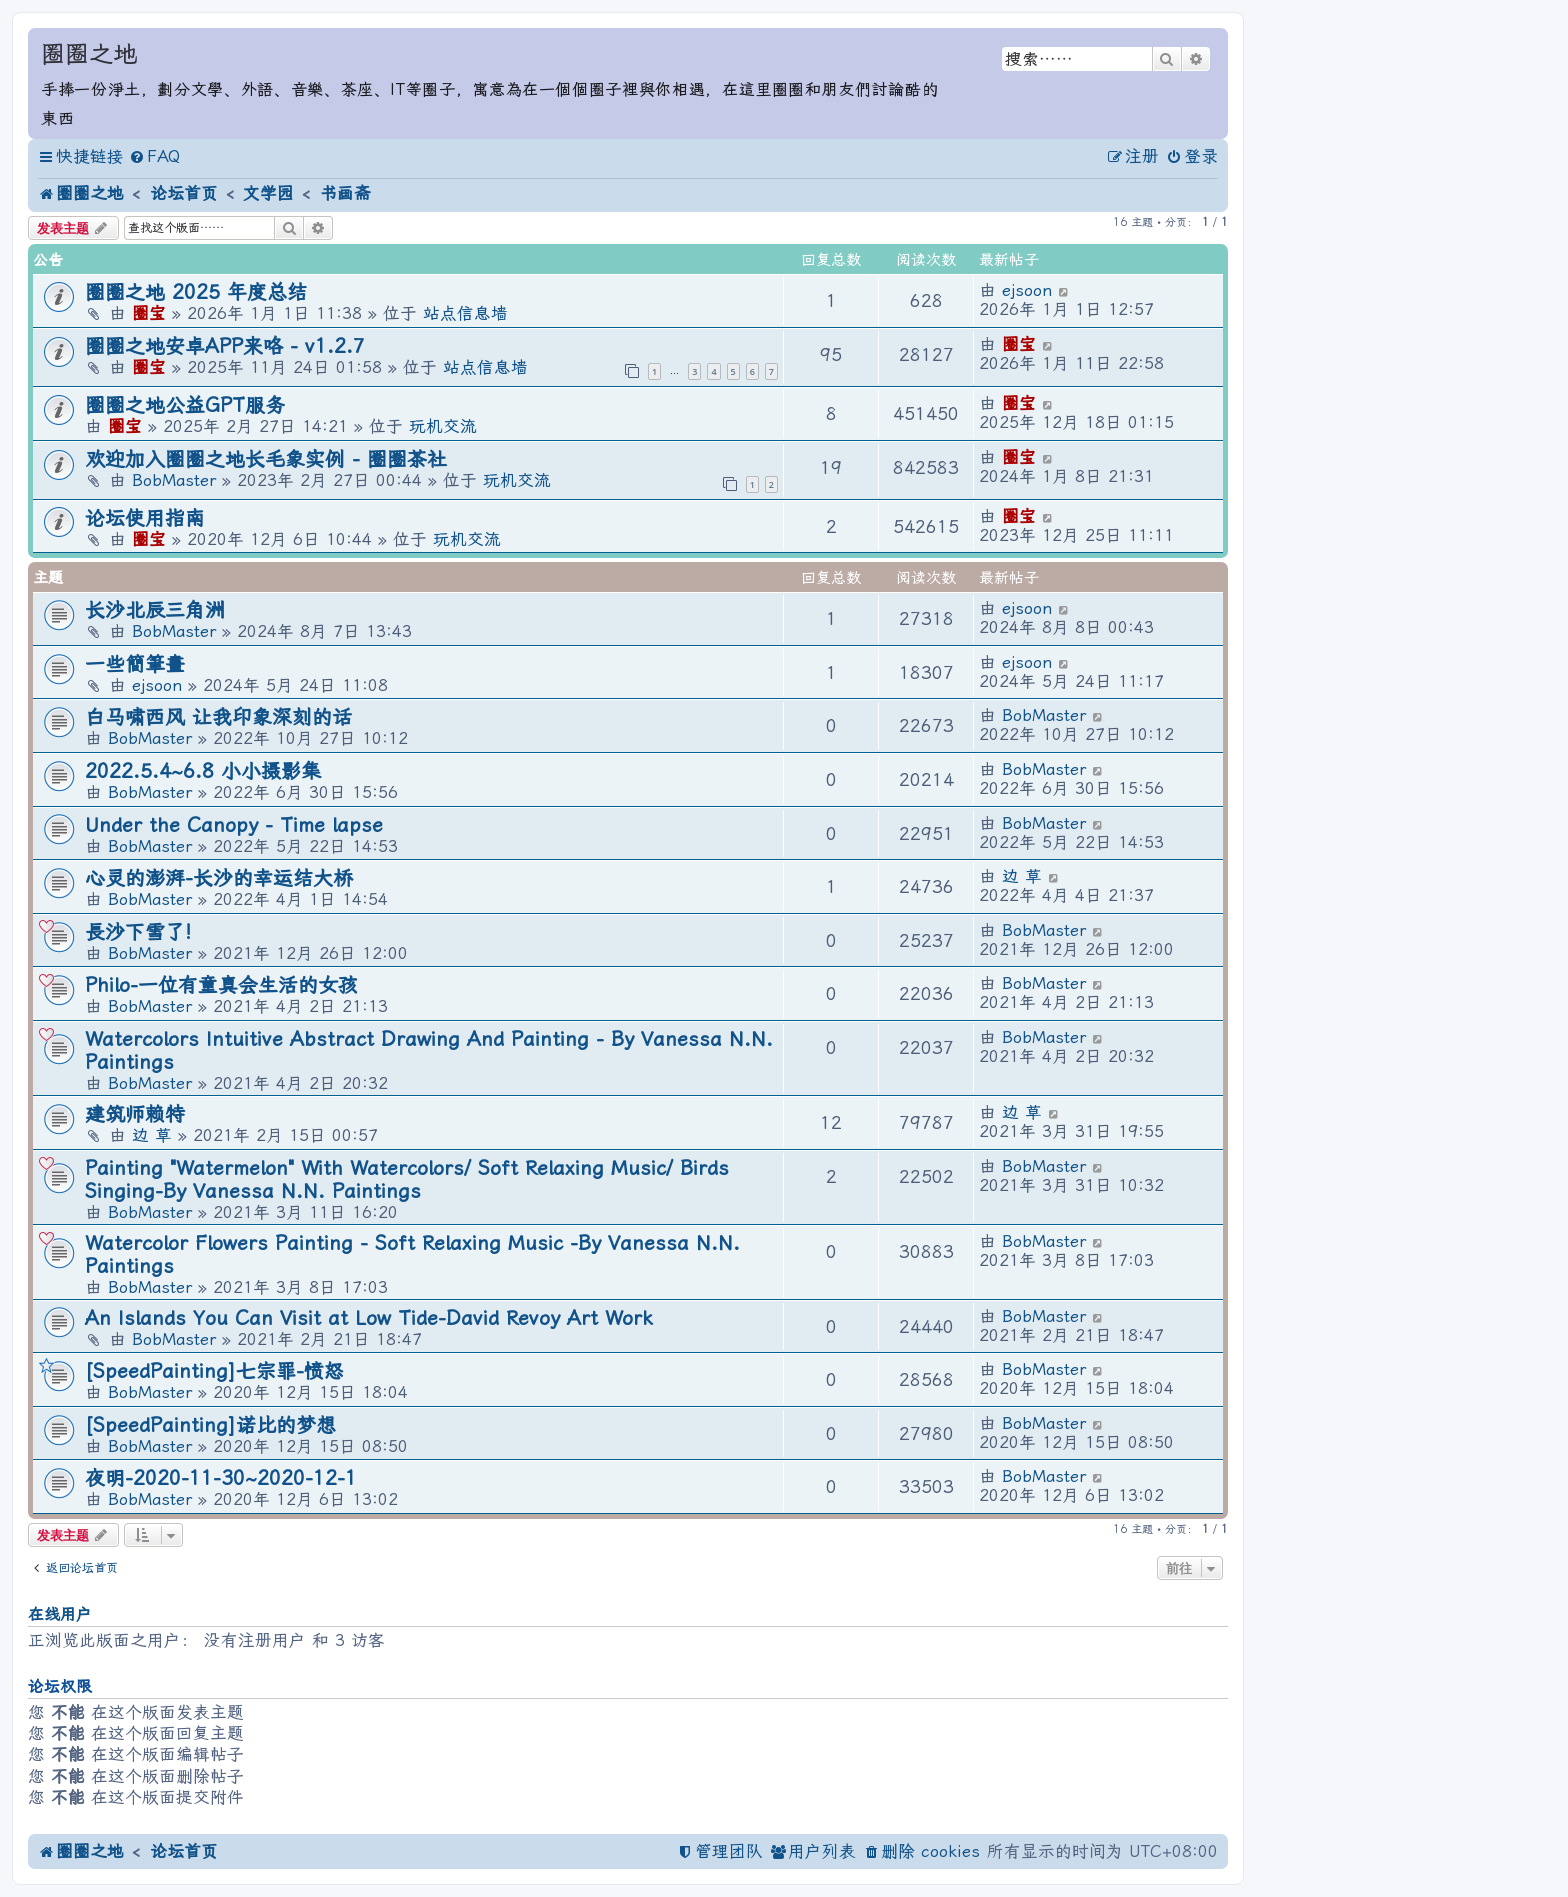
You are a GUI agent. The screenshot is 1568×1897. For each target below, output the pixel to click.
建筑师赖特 (135, 1114)
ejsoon (1027, 290)
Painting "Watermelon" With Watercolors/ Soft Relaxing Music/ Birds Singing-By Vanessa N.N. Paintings (407, 1180)
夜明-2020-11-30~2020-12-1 (221, 1478)
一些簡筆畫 (135, 664)
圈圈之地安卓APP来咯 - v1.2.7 (225, 346)
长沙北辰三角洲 (155, 610)
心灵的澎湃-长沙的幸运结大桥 (219, 878)
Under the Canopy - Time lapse (234, 825)
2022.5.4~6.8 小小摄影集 (203, 771)
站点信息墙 (465, 313)
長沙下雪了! (138, 932)
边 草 (1022, 876)
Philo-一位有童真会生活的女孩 (221, 985)
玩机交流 (443, 426)
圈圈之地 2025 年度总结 (196, 292)
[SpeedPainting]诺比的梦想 (210, 1425)
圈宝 (149, 313)
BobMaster (174, 480)
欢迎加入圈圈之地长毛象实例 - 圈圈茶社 (266, 459)
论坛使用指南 (145, 518)
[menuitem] (154, 157)
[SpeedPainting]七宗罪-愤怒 (214, 1371)
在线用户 (60, 1614)
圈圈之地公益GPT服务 (185, 405)
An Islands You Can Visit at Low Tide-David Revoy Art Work (368, 1318)
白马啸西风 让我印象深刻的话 (218, 717)
